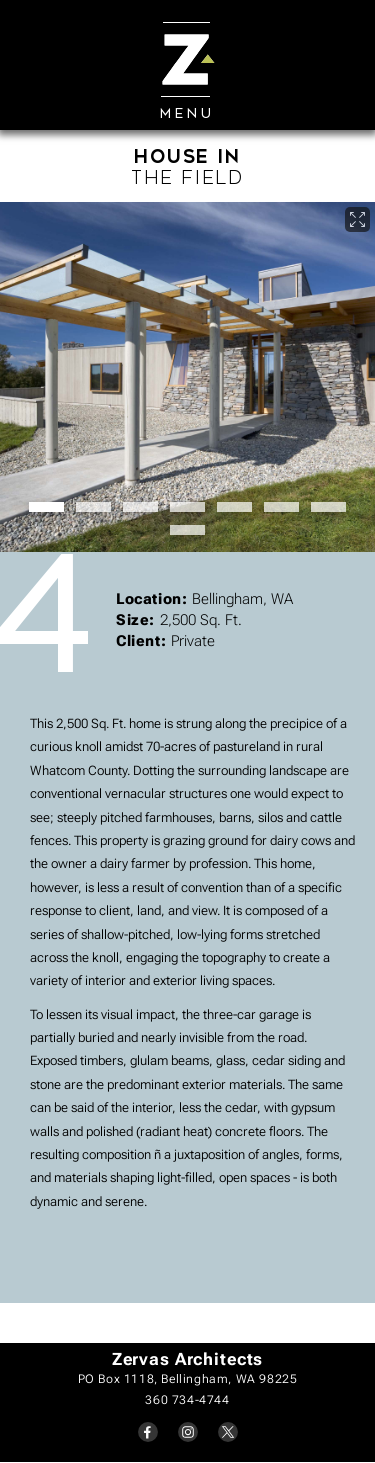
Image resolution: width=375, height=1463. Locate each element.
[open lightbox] (187, 377)
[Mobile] (187, 55)
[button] (46, 507)
